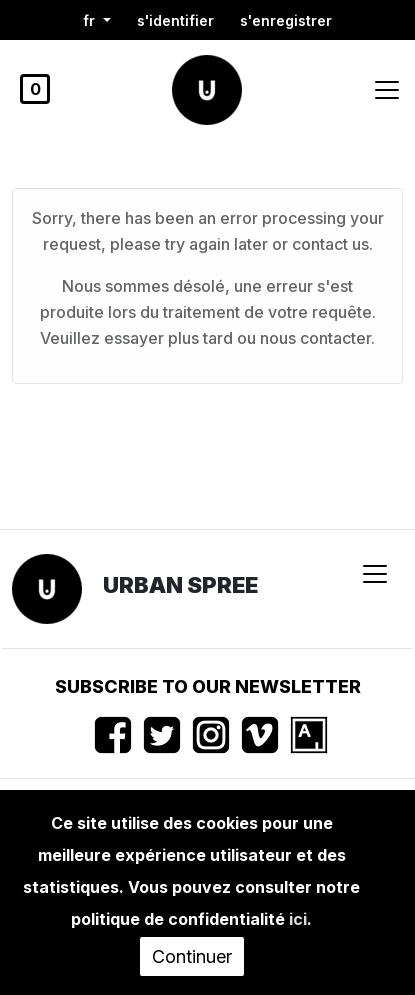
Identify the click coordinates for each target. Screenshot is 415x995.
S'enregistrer (286, 20)
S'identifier (175, 20)
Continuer (192, 956)
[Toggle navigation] (387, 90)
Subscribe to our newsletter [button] (208, 686)
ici (298, 919)
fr (91, 20)
